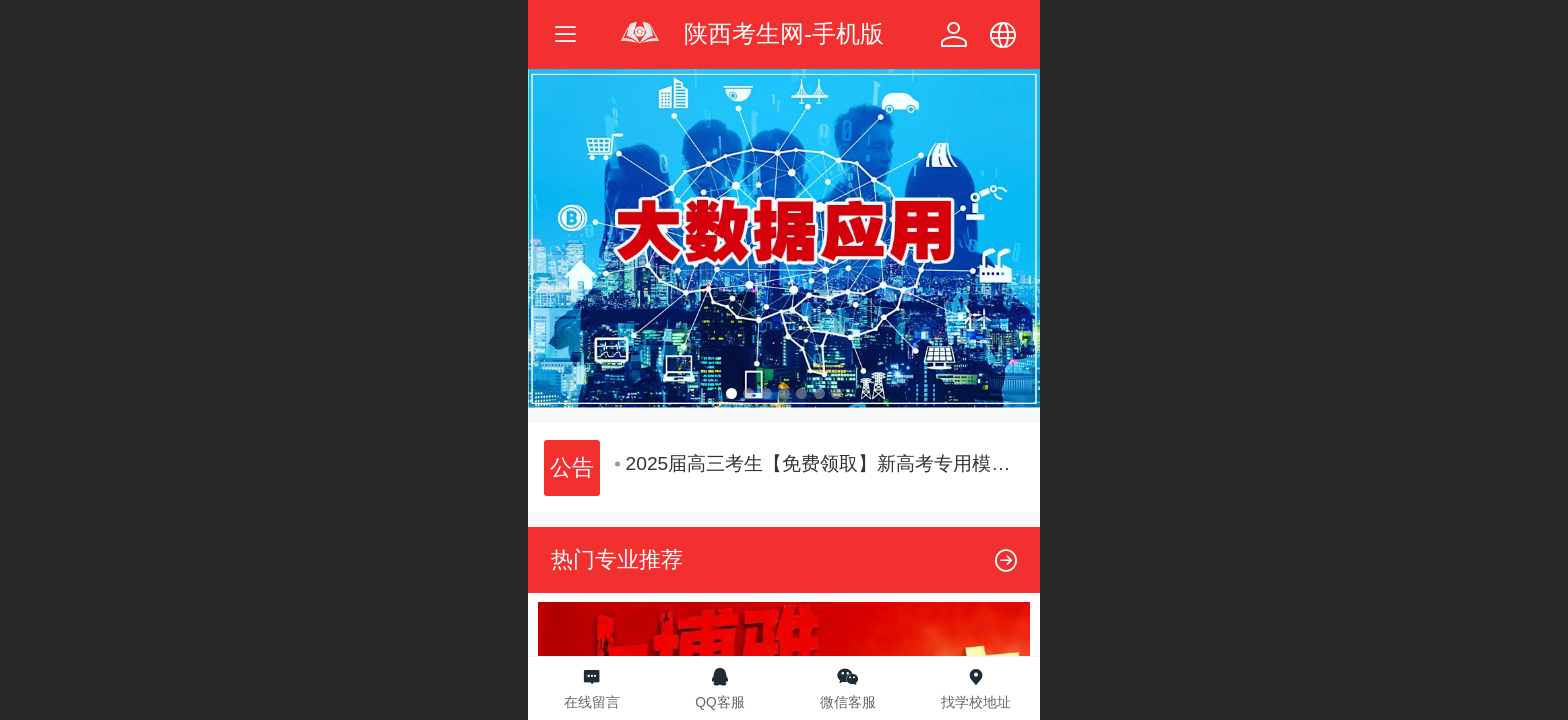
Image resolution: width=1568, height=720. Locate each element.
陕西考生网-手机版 (784, 33)
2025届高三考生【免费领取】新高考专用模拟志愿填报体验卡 (820, 463)
